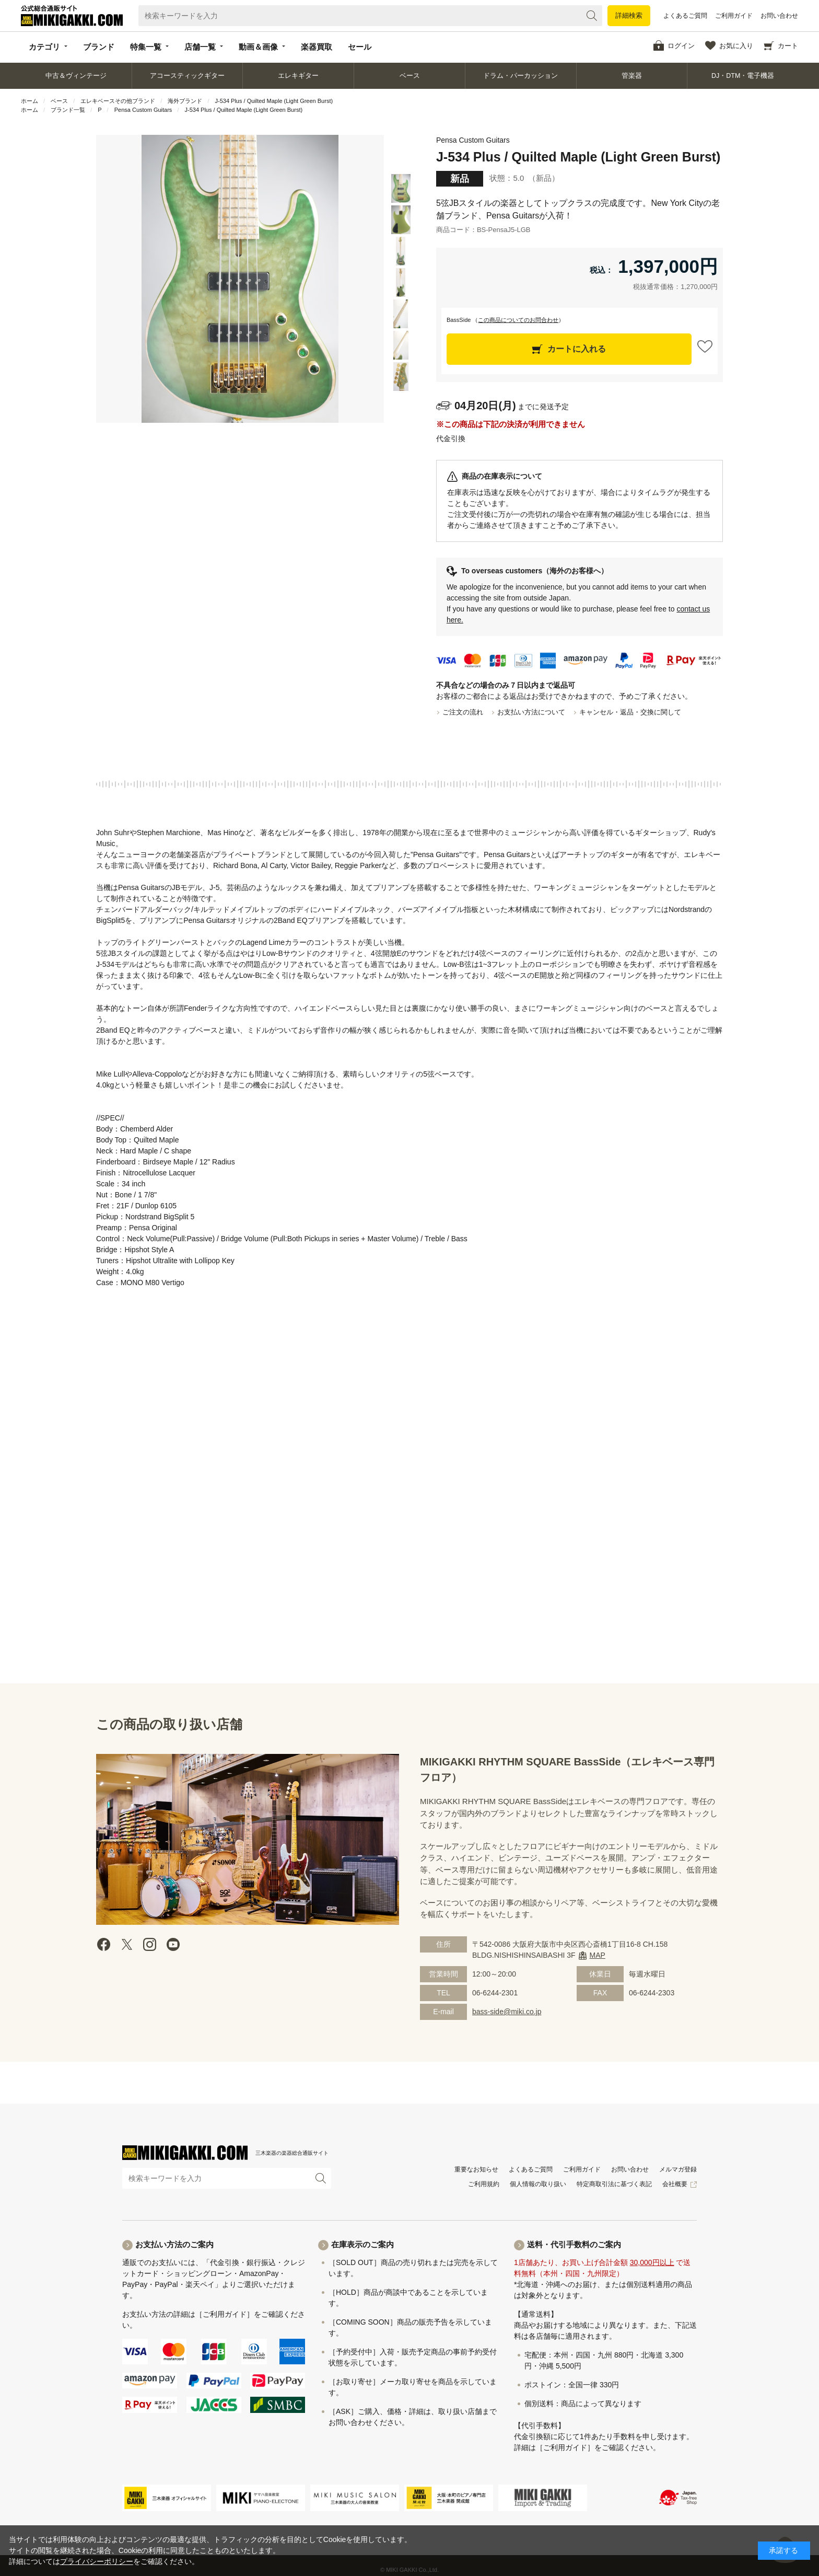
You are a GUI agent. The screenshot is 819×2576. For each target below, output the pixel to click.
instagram (150, 1944)
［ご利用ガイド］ (224, 2314)
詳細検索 (628, 15)
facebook (104, 1944)
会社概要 (674, 2184)
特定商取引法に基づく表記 (614, 2184)
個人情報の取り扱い (538, 2184)
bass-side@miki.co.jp (506, 2011)
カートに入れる (576, 348)
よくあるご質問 (685, 15)
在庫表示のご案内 (362, 2244)
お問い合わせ (779, 15)
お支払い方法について (531, 712)
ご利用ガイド (734, 15)
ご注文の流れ (462, 712)
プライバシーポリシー (96, 2561)
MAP (597, 1955)
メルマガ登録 (678, 2169)
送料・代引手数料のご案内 (574, 2244)
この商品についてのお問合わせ (518, 320)
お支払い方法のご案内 (174, 2244)
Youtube (173, 1944)
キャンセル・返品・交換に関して (630, 712)
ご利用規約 (483, 2184)
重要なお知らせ (476, 2169)
